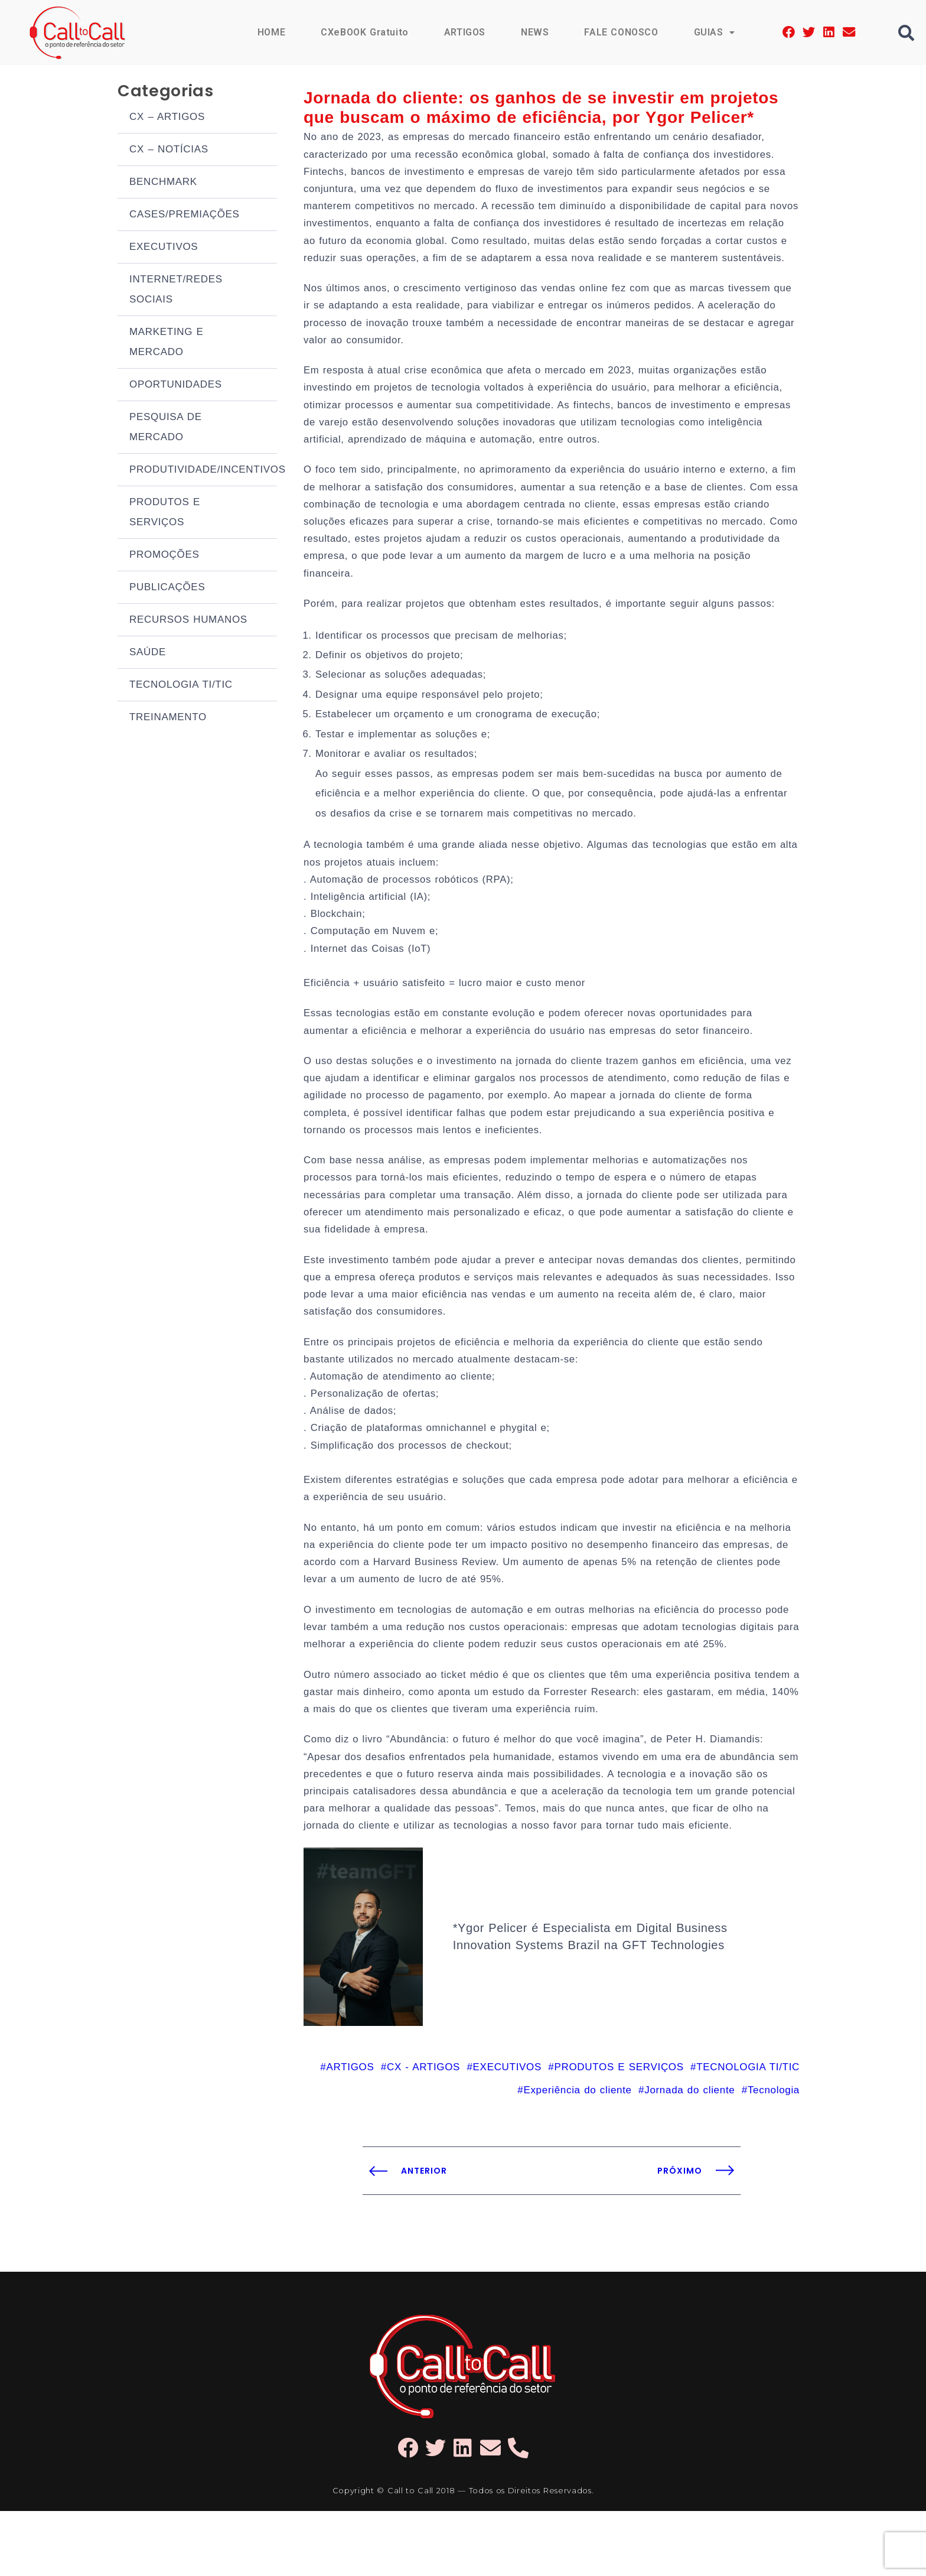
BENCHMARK (163, 184)
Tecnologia (774, 2155)
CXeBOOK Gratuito (363, 32)
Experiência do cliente (577, 2155)
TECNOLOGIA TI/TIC (181, 686)
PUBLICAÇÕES (167, 589)
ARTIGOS (464, 32)
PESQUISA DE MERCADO (165, 429)
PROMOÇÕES (164, 556)
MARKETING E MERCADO (166, 344)
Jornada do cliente (689, 2155)
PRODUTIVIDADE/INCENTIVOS (203, 471)
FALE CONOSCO (620, 32)
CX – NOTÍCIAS (168, 151)
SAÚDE (147, 654)
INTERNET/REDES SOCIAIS (176, 291)
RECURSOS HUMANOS (188, 621)
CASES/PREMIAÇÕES (184, 216)
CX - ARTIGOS (423, 2131)
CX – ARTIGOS (167, 119)
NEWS (534, 32)
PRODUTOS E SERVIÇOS (164, 514)
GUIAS (714, 32)
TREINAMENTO (168, 719)
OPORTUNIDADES (175, 386)
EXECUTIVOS (163, 249)
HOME (269, 32)
